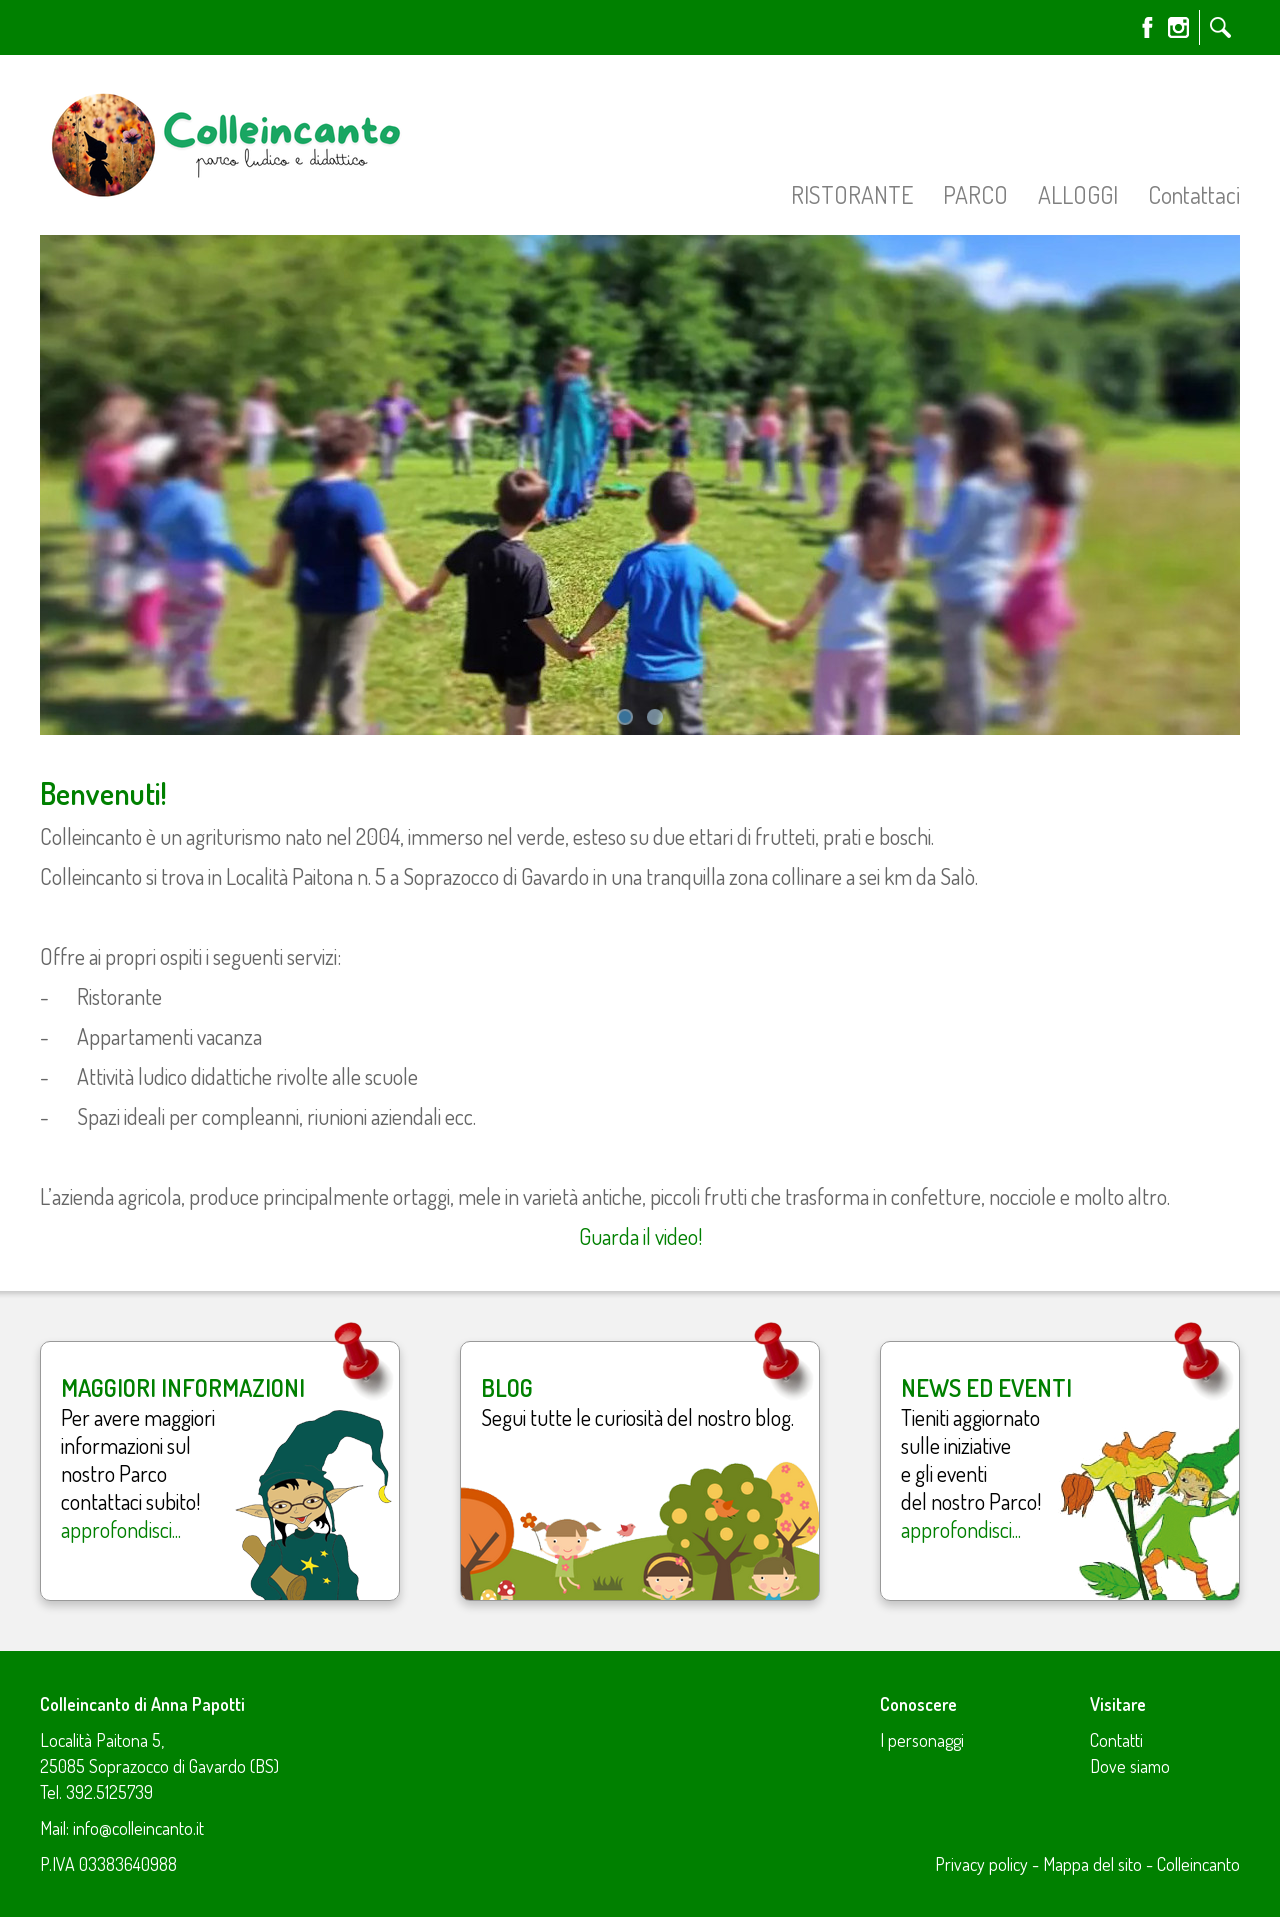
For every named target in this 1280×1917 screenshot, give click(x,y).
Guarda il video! (640, 1236)
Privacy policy (981, 1864)
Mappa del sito (1092, 1864)
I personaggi (922, 1740)
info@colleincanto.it (138, 1828)
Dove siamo (1130, 1766)
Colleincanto (1198, 1864)
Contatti (1116, 1740)
